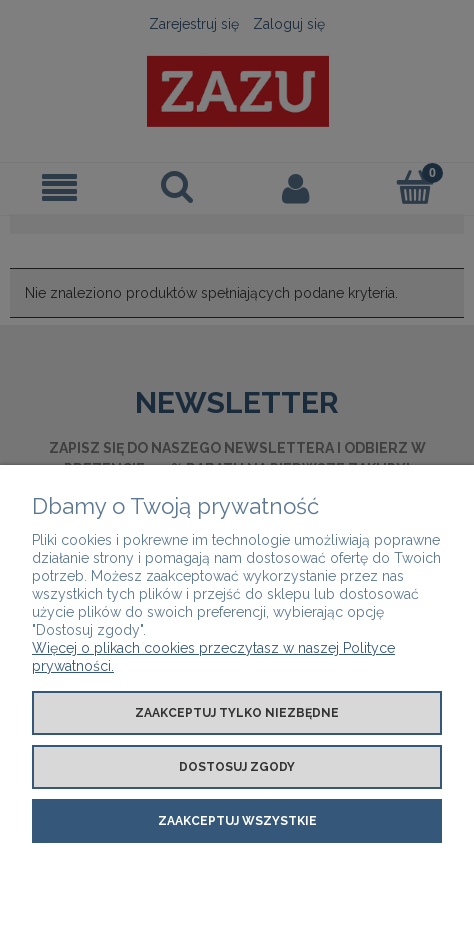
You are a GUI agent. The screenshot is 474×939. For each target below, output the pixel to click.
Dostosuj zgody (237, 767)
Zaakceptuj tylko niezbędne (237, 713)
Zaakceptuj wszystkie (237, 821)
